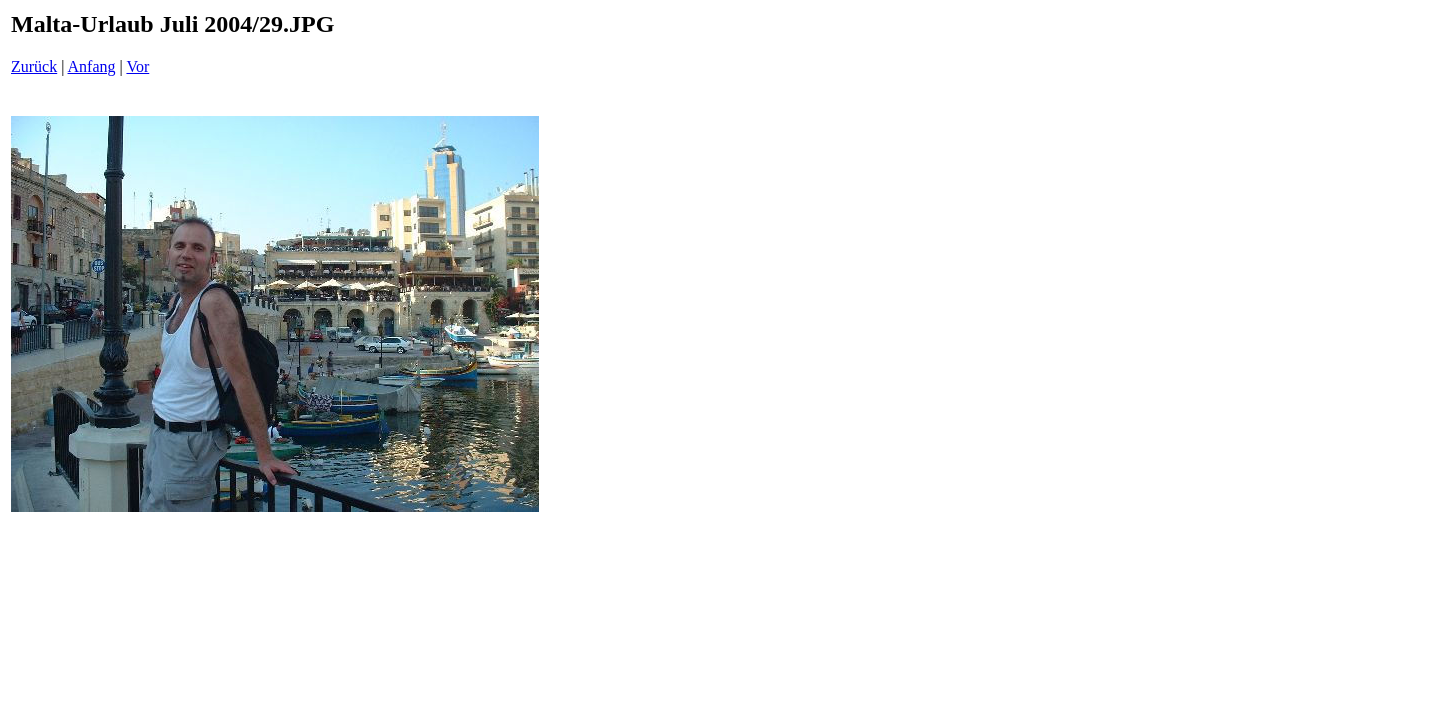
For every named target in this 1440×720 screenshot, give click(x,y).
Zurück (34, 66)
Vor (137, 66)
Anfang (92, 66)
